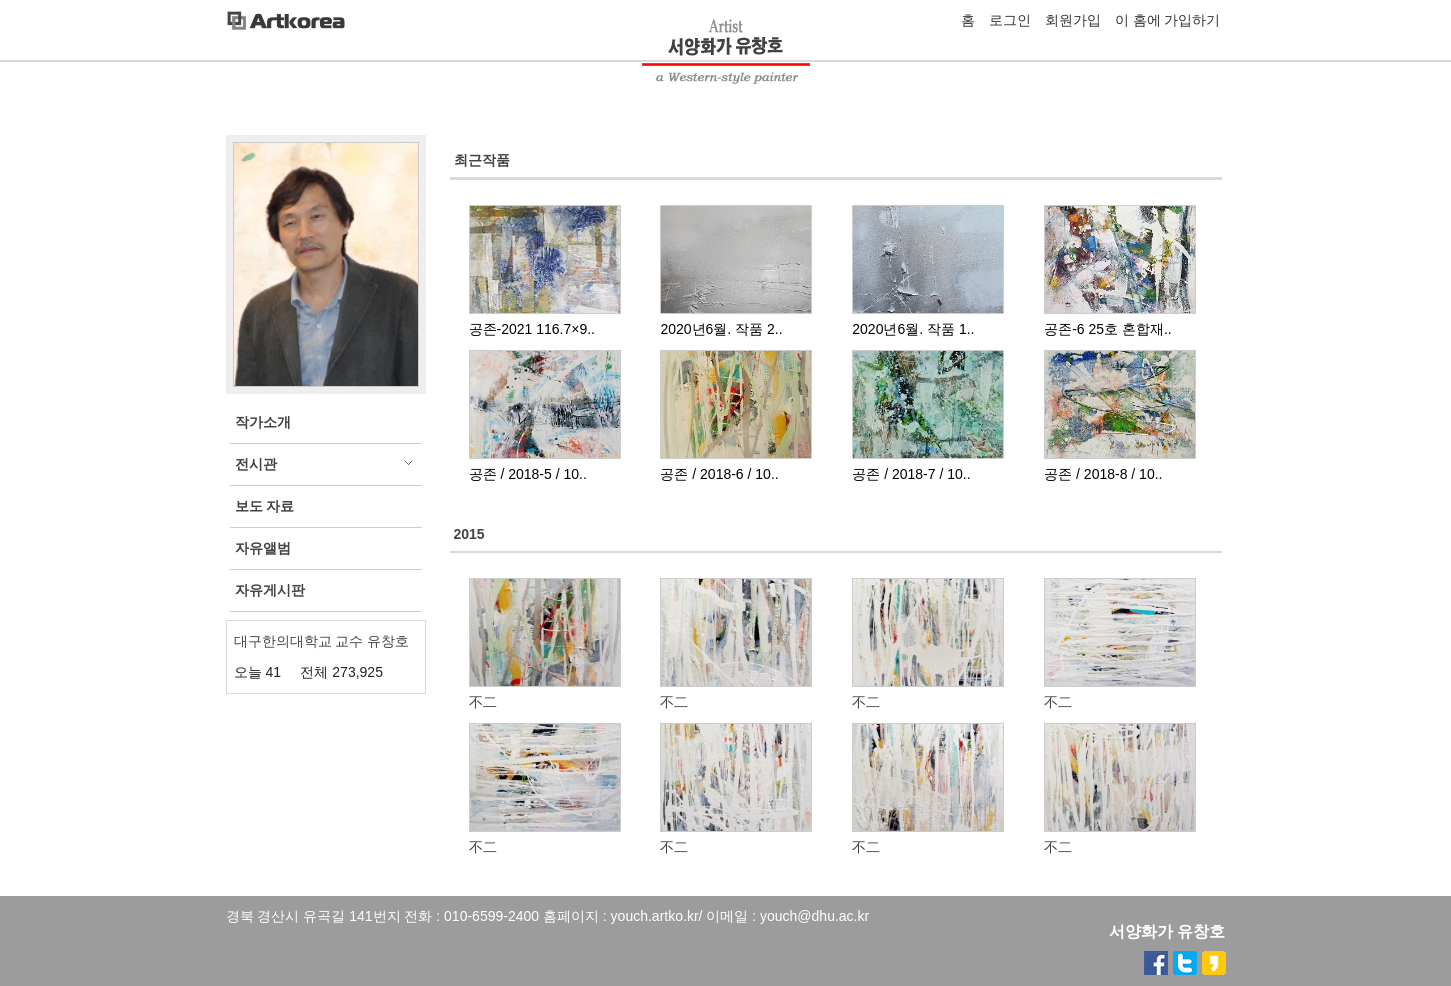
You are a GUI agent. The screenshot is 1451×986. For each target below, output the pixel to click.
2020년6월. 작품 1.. (913, 329)
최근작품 (482, 160)
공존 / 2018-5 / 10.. (528, 474)
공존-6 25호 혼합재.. (1108, 329)
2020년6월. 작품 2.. (721, 329)
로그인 (1010, 20)
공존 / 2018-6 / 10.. (719, 474)
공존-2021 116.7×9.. (532, 329)
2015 (469, 534)
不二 (483, 702)
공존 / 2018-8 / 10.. (1103, 474)
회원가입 (1073, 20)
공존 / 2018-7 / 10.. (911, 474)
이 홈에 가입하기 (1168, 20)
